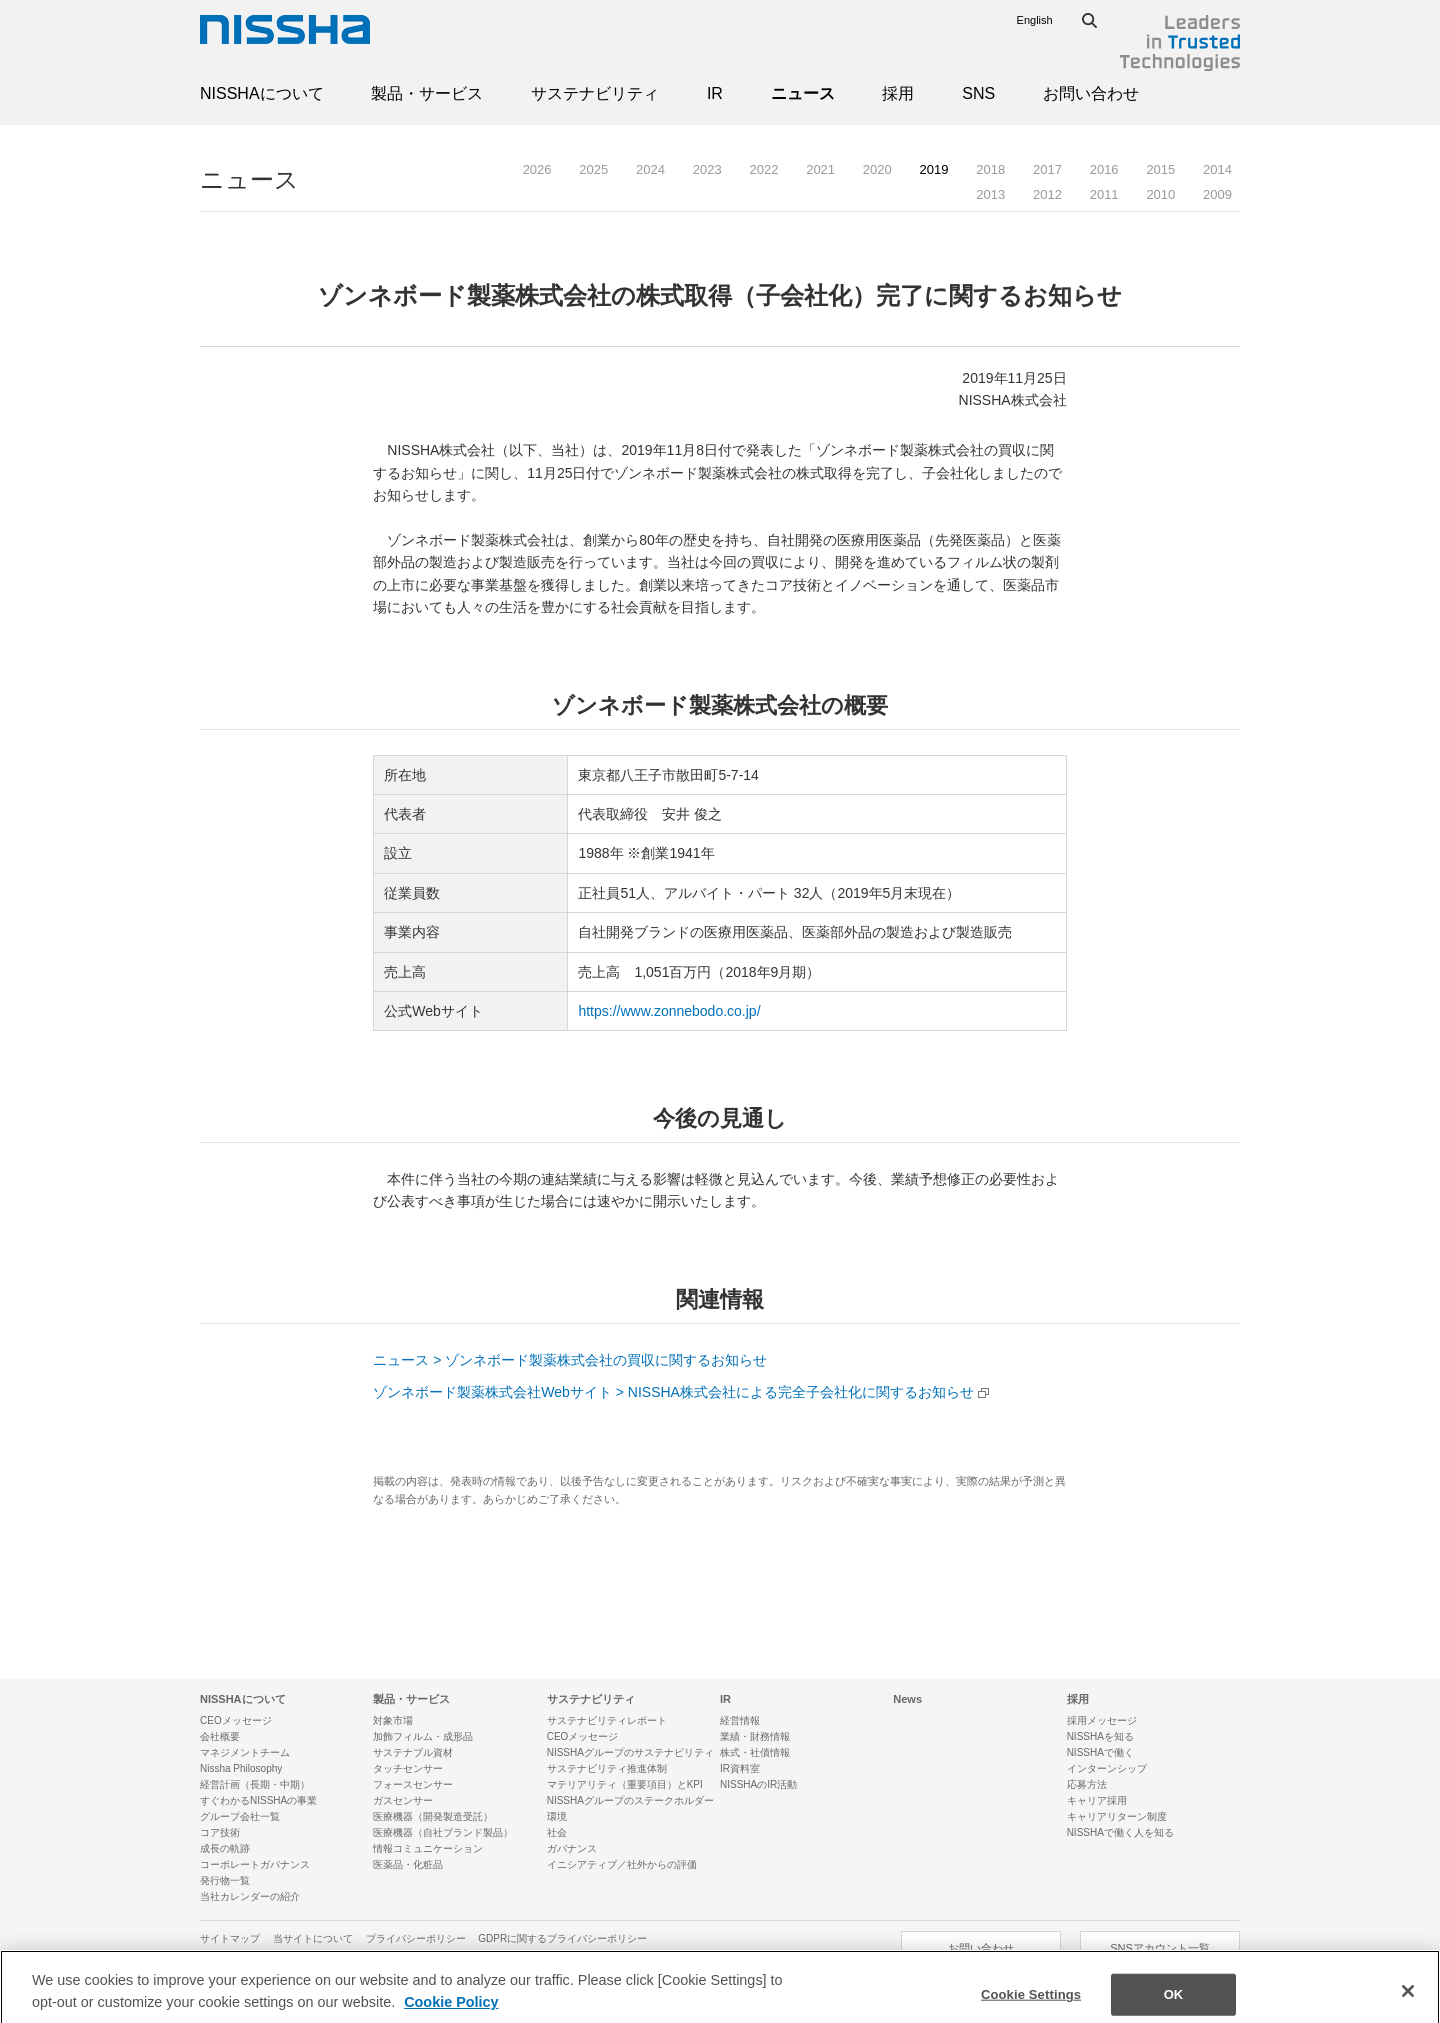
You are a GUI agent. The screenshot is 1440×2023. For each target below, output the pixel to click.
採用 (898, 93)
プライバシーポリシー (416, 1938)
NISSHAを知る (1100, 1736)
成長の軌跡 (225, 1848)
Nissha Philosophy (241, 1768)
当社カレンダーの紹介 (250, 1896)
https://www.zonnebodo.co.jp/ (669, 1011)
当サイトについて (313, 1938)
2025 (593, 169)
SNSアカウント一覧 (1160, 1948)
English (1035, 20)
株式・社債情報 (755, 1752)
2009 (1217, 194)
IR (715, 93)
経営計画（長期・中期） (255, 1784)
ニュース (803, 93)
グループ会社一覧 (240, 1816)
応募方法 (1087, 1784)
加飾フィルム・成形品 (423, 1736)
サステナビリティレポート (607, 1720)
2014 (1217, 169)
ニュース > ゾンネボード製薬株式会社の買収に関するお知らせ (570, 1360)
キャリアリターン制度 (1117, 1816)
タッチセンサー (408, 1768)
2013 (990, 194)
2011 (1104, 194)
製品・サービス (427, 93)
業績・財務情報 (755, 1736)
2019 (934, 169)
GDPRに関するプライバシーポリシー (562, 1938)
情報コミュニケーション (428, 1848)
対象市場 (393, 1720)
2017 (1047, 169)
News (907, 1699)
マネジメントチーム (245, 1752)
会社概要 (220, 1736)
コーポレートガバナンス (255, 1864)
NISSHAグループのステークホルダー (630, 1800)
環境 (557, 1816)
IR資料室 (740, 1768)
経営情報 (740, 1720)
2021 (820, 169)
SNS (978, 93)
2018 (990, 169)
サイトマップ (230, 1938)
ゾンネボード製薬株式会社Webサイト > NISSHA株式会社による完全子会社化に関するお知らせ (673, 1392)
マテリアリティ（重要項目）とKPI (625, 1784)
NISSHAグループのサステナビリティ (630, 1752)
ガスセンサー (403, 1800)
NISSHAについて (262, 93)
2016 (1104, 169)
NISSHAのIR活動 (758, 1784)
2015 (1160, 169)
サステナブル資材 (413, 1752)
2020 (877, 169)
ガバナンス (572, 1848)
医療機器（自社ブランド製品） (443, 1832)
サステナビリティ (595, 93)
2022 (763, 169)
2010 (1160, 194)
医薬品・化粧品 (408, 1864)
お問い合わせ (1091, 93)
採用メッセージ (1102, 1720)
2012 (1047, 194)
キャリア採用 (1097, 1800)
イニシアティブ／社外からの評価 (622, 1864)
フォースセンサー (413, 1784)
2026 (537, 169)
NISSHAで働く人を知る (1120, 1832)
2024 (650, 169)
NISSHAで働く (1100, 1752)
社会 (557, 1832)
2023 (707, 169)
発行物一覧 (225, 1880)
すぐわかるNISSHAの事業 (258, 1800)
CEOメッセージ (236, 1720)
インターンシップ (1107, 1768)
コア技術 (220, 1832)
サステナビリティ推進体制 (607, 1768)
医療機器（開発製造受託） (433, 1816)
